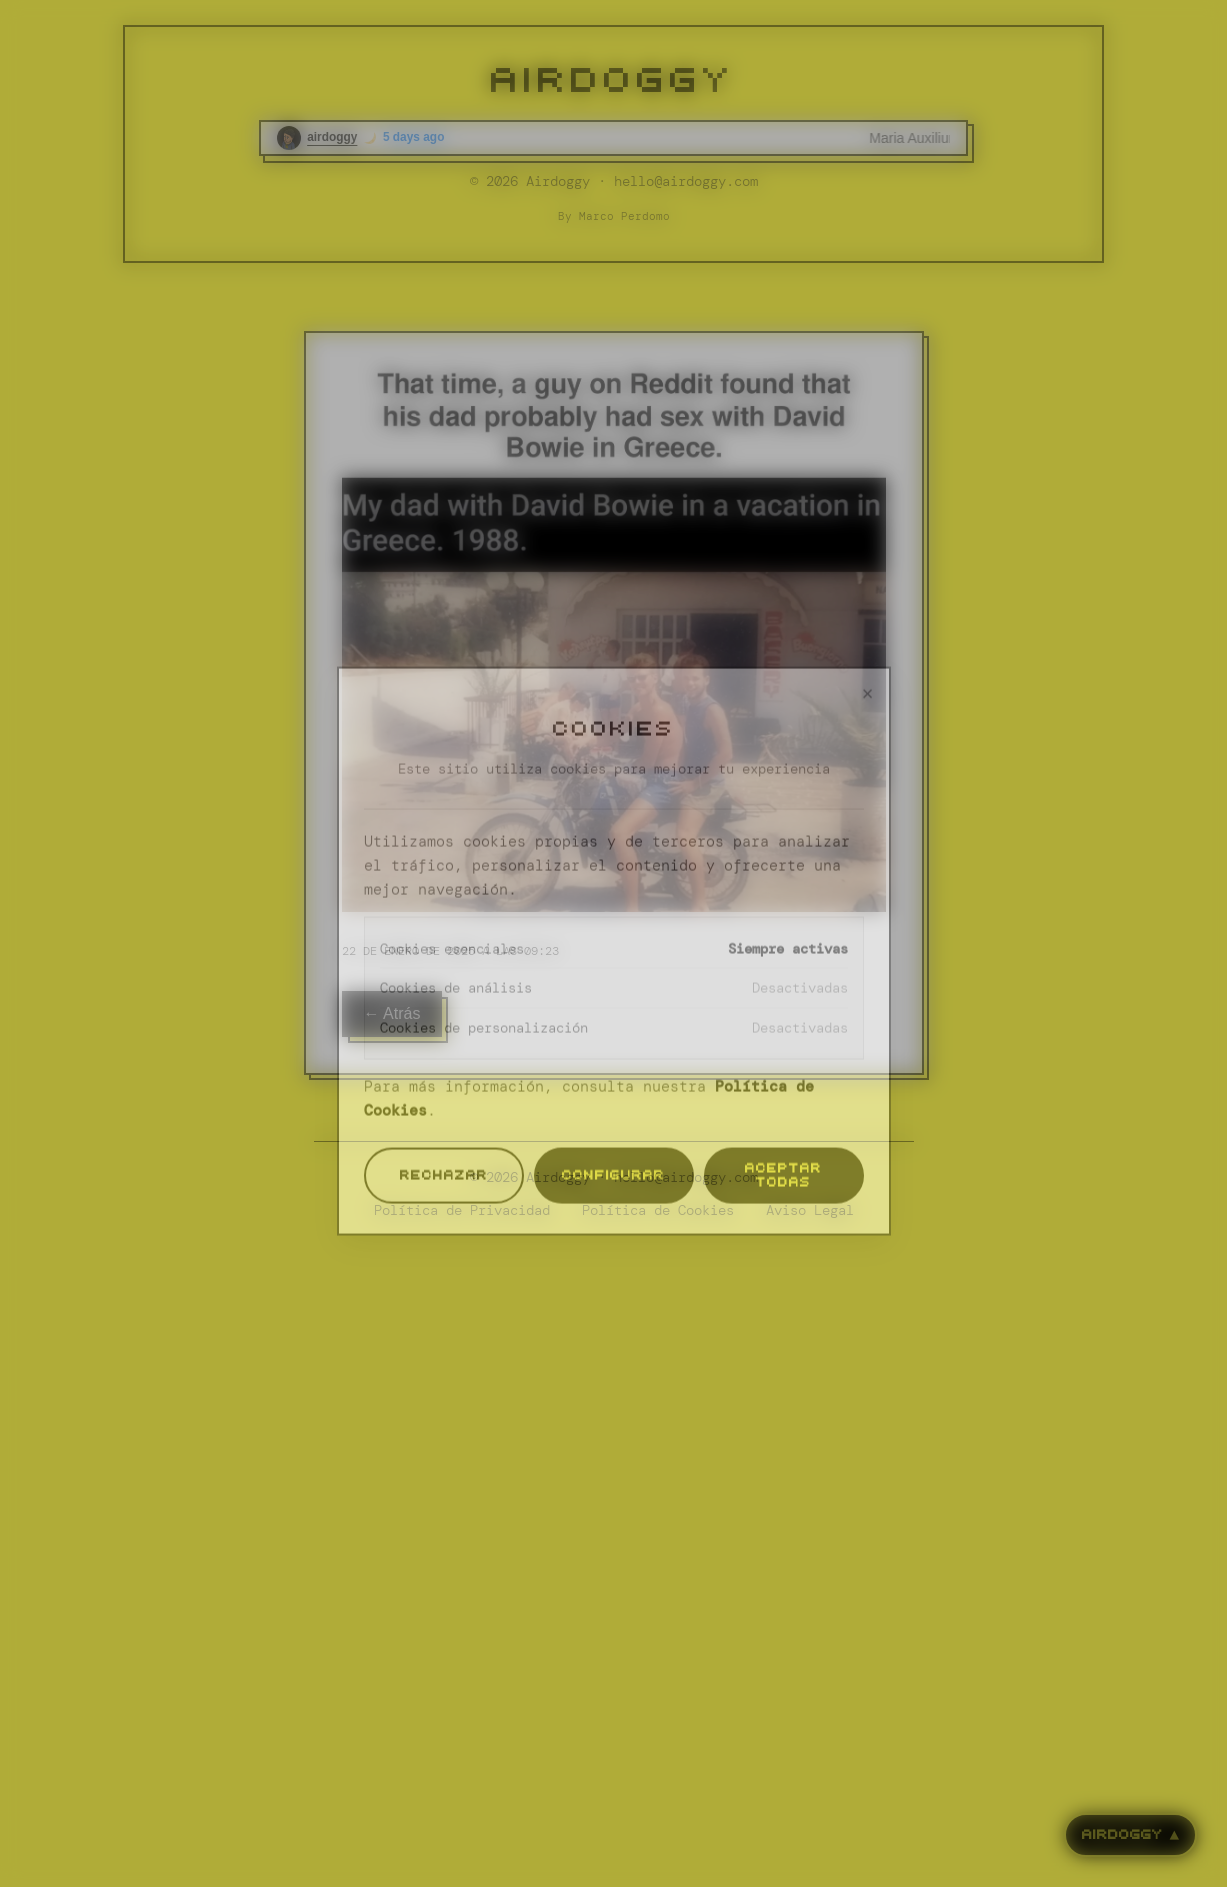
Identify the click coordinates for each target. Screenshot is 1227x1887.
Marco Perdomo (624, 216)
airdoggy (332, 137)
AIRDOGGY (613, 80)
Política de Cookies (658, 1210)
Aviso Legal (810, 1210)
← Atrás (392, 1013)
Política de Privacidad (462, 1210)
